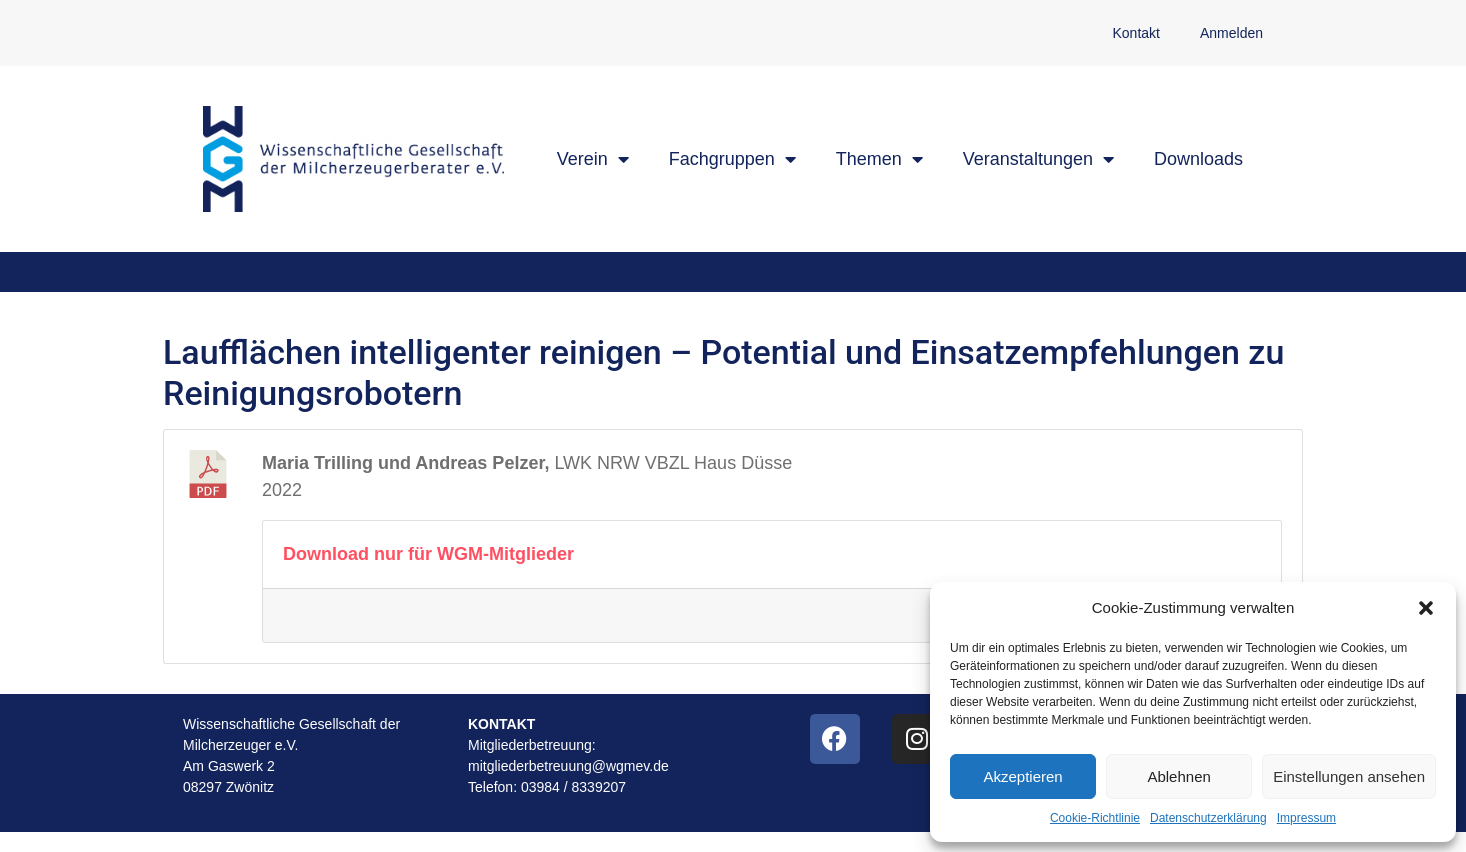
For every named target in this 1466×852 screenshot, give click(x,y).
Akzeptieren (1022, 776)
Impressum (1306, 818)
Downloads (1198, 159)
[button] (1426, 608)
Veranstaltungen (1038, 159)
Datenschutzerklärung (1208, 818)
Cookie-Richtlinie (1095, 818)
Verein (593, 159)
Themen (879, 159)
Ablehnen (1178, 776)
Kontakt (1135, 33)
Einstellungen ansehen (1349, 776)
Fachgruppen (732, 159)
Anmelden (1231, 33)
